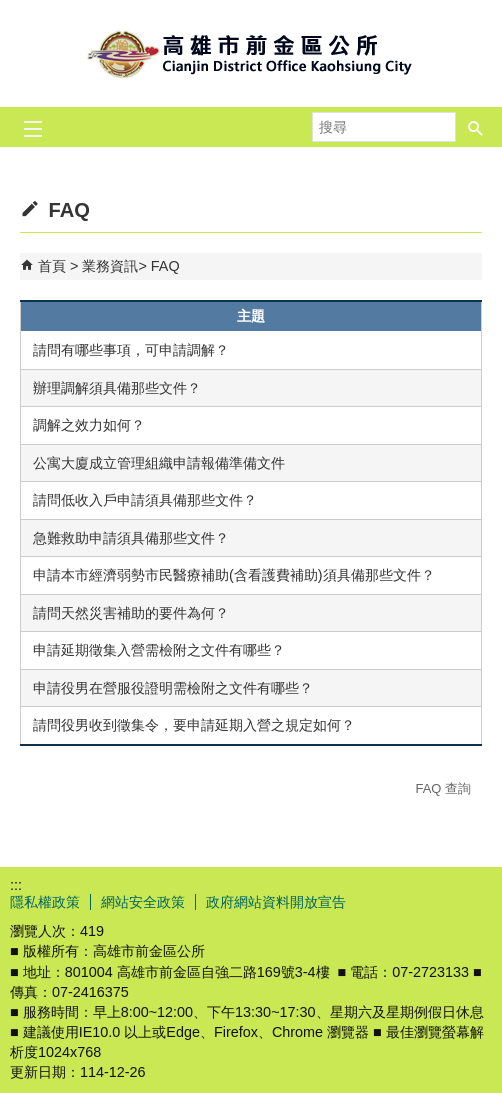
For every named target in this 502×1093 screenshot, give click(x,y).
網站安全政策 (143, 902)
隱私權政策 (45, 902)
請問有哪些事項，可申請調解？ (131, 350)
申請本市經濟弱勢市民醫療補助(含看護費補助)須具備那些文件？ (234, 575)
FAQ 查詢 (443, 788)
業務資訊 (110, 266)
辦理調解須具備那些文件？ (117, 388)
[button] (476, 127)
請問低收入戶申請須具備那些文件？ (145, 500)
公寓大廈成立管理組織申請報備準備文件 (159, 463)
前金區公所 (251, 53)
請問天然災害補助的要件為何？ (131, 613)
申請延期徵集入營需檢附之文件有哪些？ (159, 650)
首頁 (52, 266)
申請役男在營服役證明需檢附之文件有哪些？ (173, 688)
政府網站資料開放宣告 (276, 902)
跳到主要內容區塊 (10, 10)
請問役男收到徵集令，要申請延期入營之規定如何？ (194, 725)
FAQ (165, 266)
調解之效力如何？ (89, 425)
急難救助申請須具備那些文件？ (131, 538)
